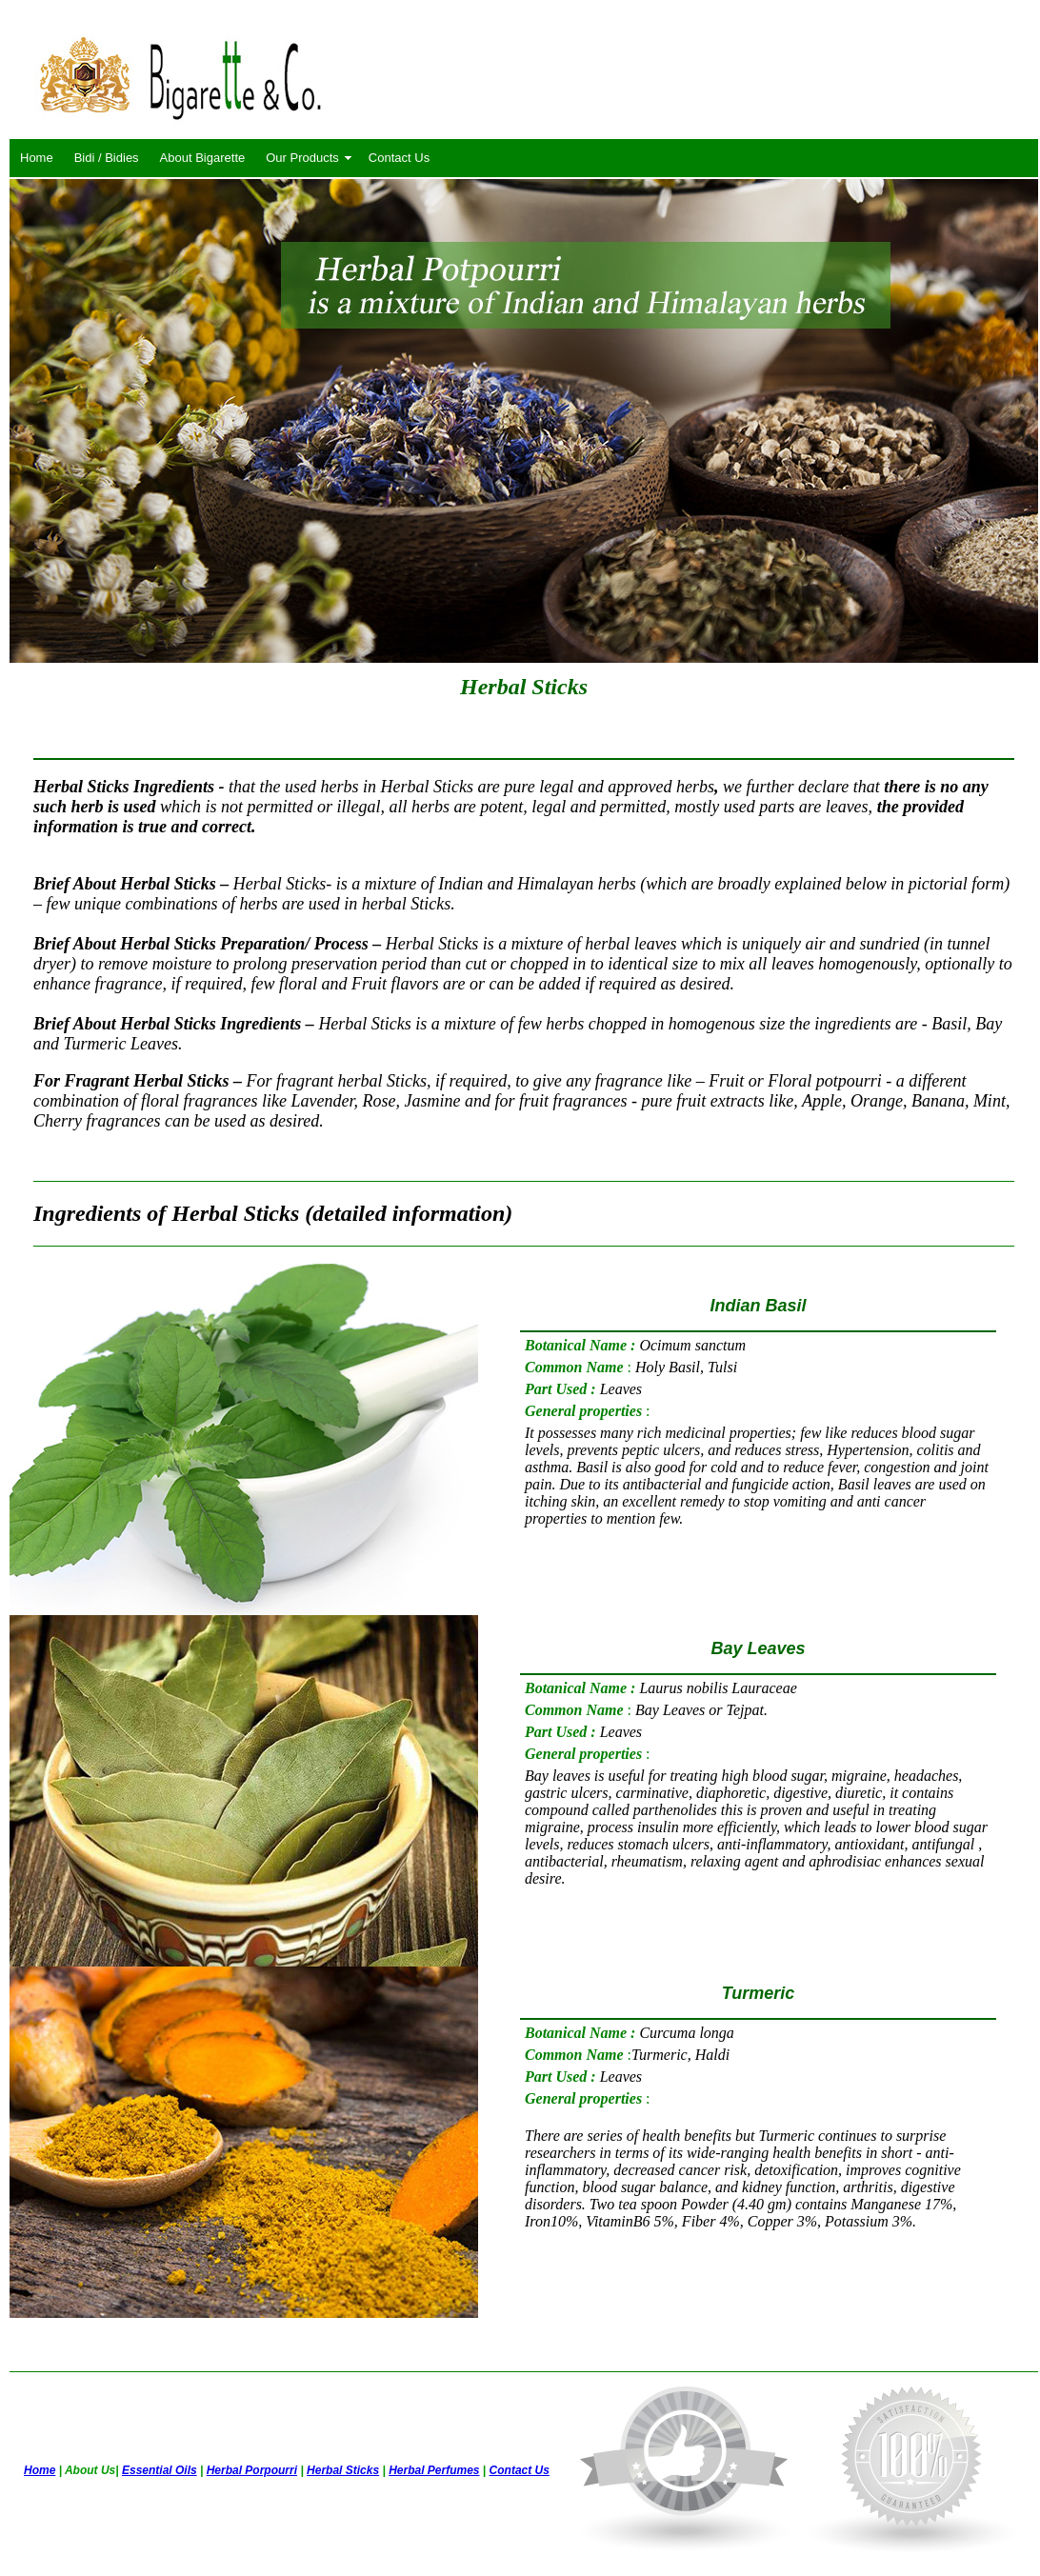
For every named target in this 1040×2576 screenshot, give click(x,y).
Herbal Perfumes (434, 2470)
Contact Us (399, 157)
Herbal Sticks (343, 2470)
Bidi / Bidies (106, 157)
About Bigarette (203, 157)
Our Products (302, 157)
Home (36, 157)
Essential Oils (159, 2470)
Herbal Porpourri (252, 2470)
